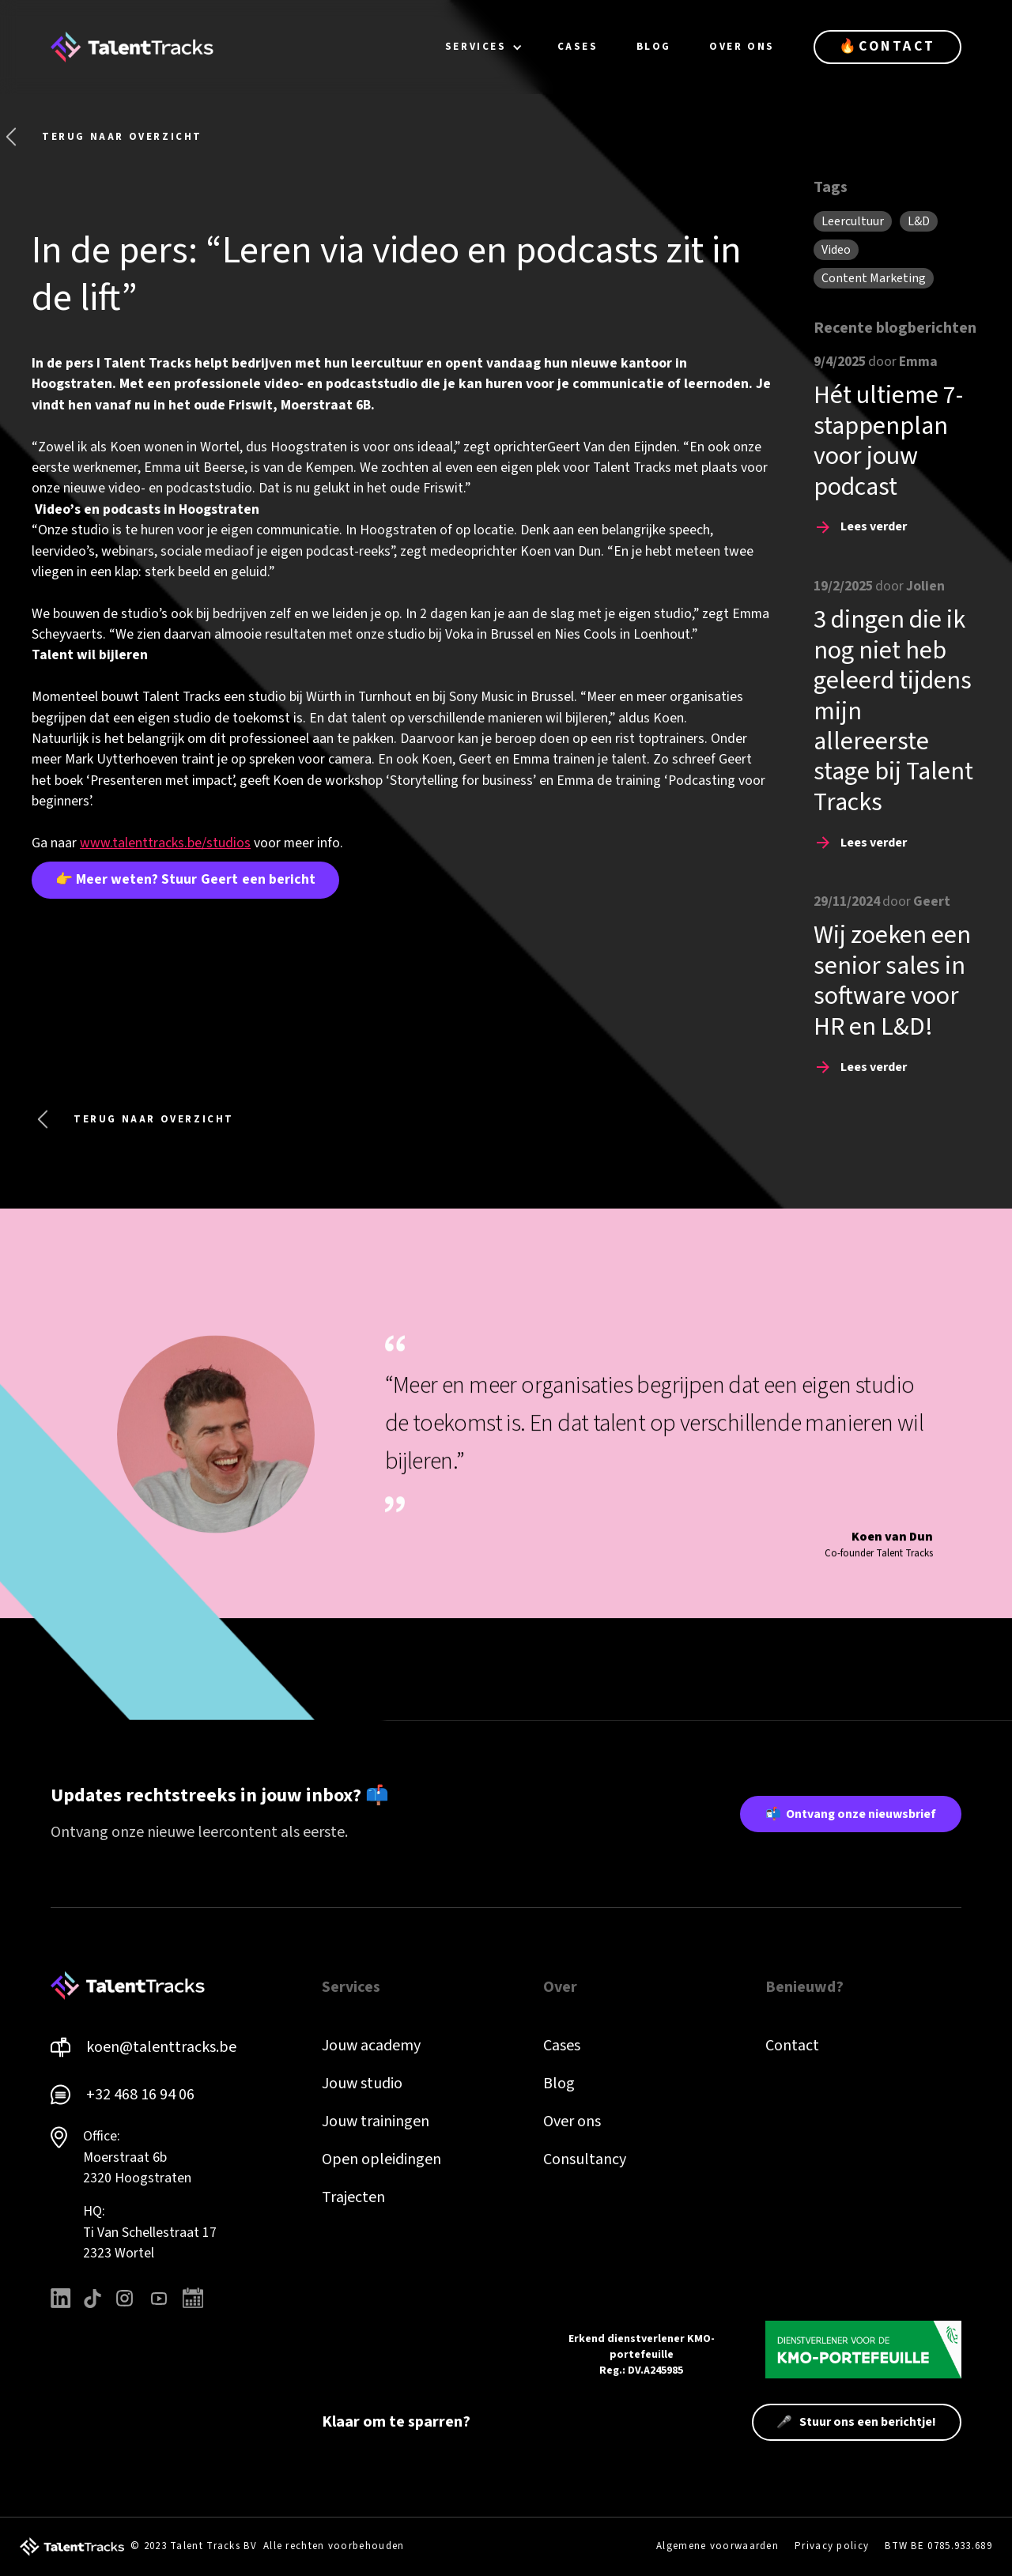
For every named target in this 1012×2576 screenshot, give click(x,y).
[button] (483, 47)
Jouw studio (362, 2083)
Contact (792, 2046)
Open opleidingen (381, 2159)
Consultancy (584, 2159)
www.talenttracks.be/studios (165, 843)
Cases (561, 2046)
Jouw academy (371, 2046)
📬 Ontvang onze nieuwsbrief (850, 1814)
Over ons (572, 2121)
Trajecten (353, 2197)
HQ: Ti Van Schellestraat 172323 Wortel (150, 2232)
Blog (559, 2083)
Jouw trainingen (375, 2121)
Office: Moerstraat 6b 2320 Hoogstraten (137, 2157)
